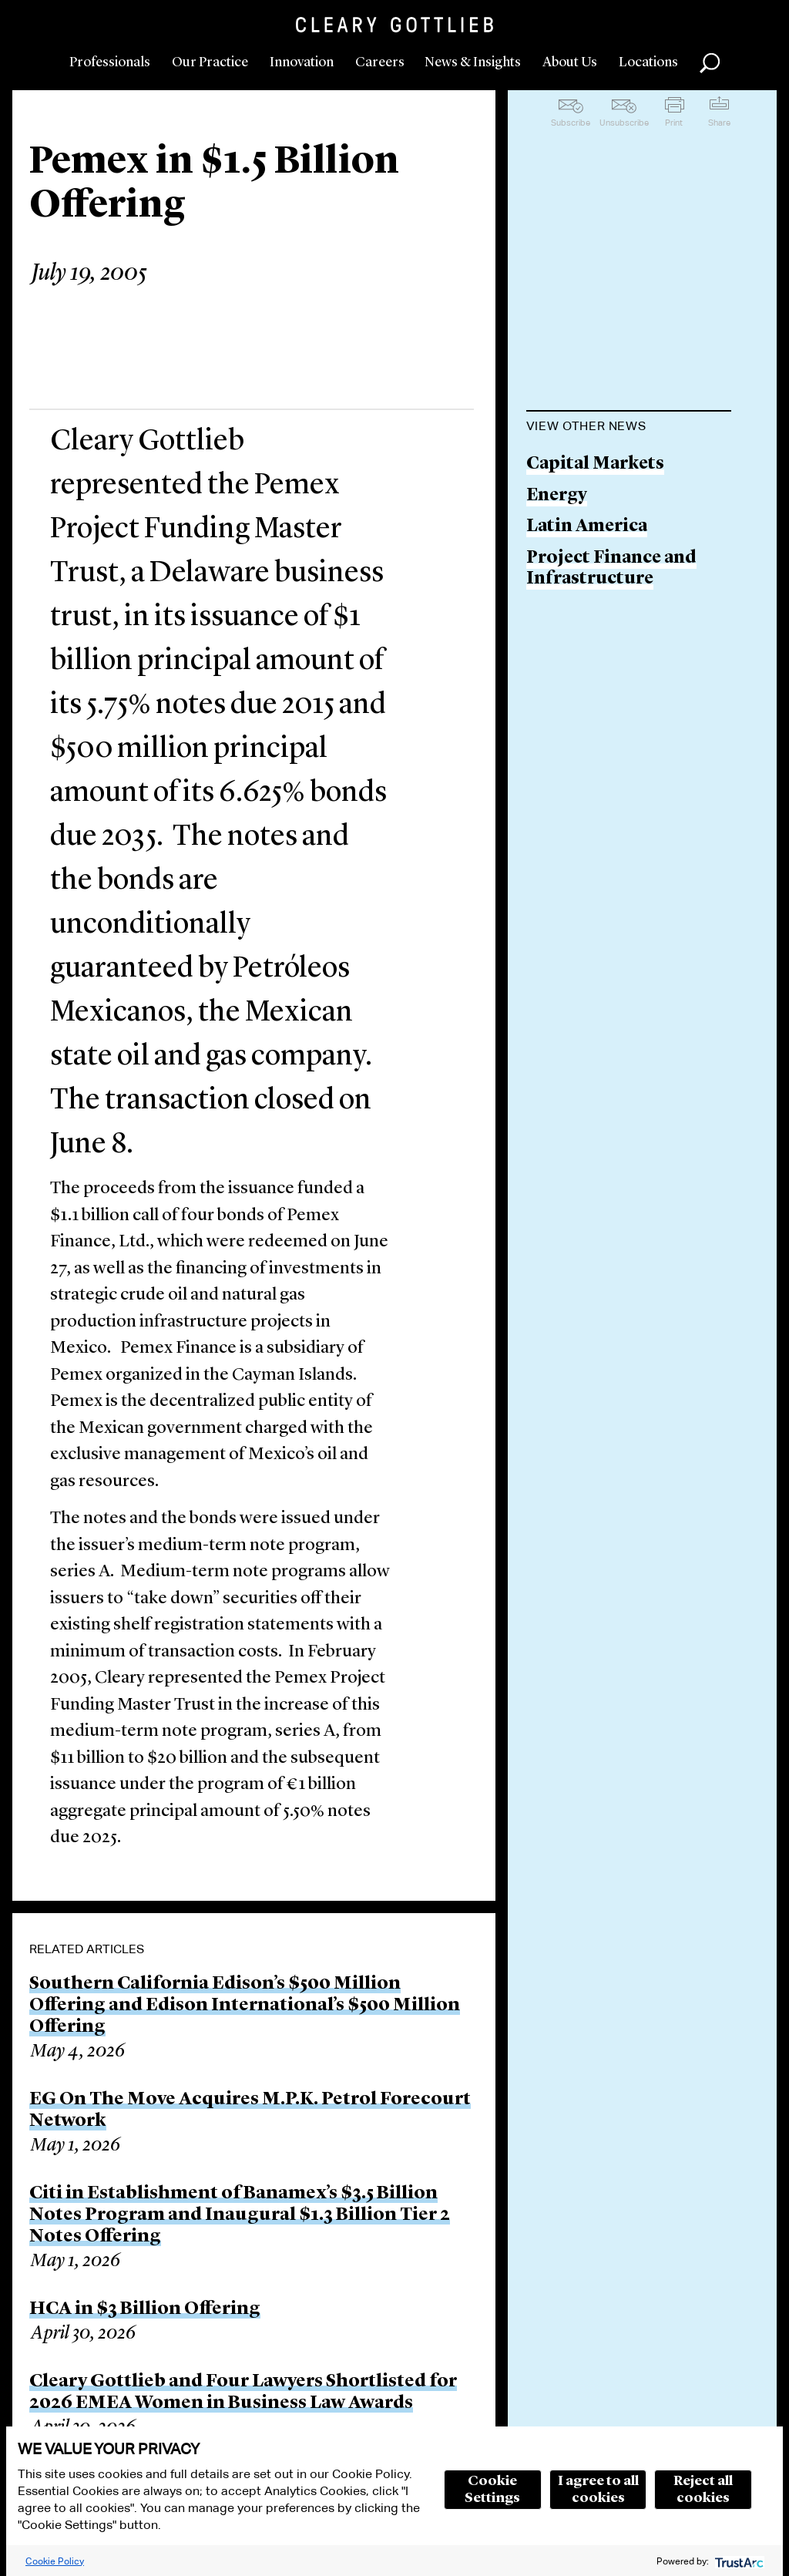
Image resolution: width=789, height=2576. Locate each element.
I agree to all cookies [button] (598, 2489)
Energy (556, 496)
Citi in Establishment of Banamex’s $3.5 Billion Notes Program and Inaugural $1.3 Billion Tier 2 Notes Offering (239, 2215)
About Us (569, 62)
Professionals (109, 62)
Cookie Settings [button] (492, 2489)
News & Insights (473, 62)
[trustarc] (738, 2561)
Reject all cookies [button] (703, 2489)
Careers (380, 62)
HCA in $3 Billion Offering (144, 2309)
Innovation (302, 62)
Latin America (586, 527)
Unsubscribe (624, 122)
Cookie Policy (54, 2561)
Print (674, 122)
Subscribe (570, 122)
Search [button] (710, 63)
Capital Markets (595, 464)
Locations (648, 62)
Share (719, 122)
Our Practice (210, 62)
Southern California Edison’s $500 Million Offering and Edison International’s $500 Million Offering (244, 2005)
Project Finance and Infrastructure (611, 569)
